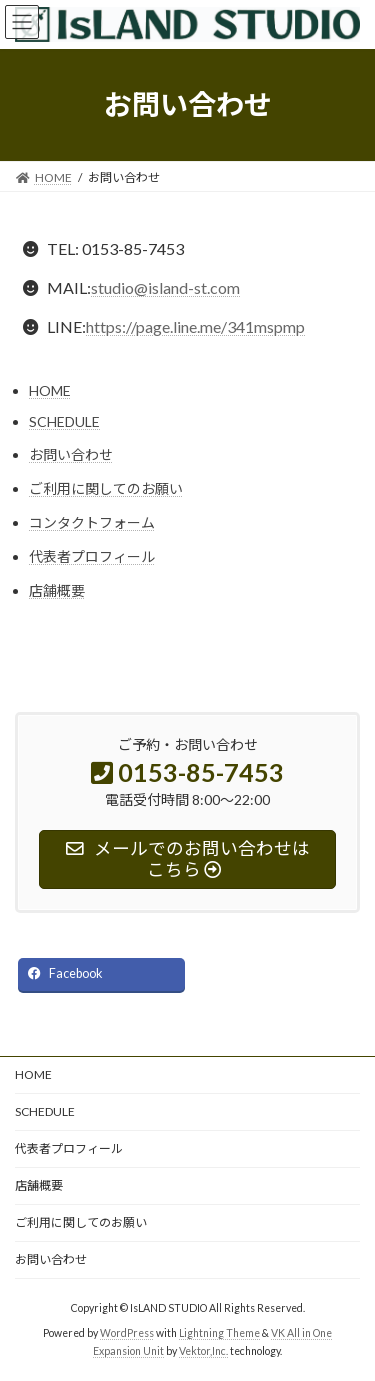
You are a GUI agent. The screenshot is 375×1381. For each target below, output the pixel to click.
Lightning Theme (219, 1332)
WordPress (127, 1332)
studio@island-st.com (165, 287)
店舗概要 (57, 590)
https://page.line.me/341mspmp (195, 326)
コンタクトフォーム (92, 522)
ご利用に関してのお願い (106, 488)
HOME (50, 390)
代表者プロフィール (92, 556)
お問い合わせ (71, 454)
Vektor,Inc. (203, 1350)
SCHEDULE (64, 421)
